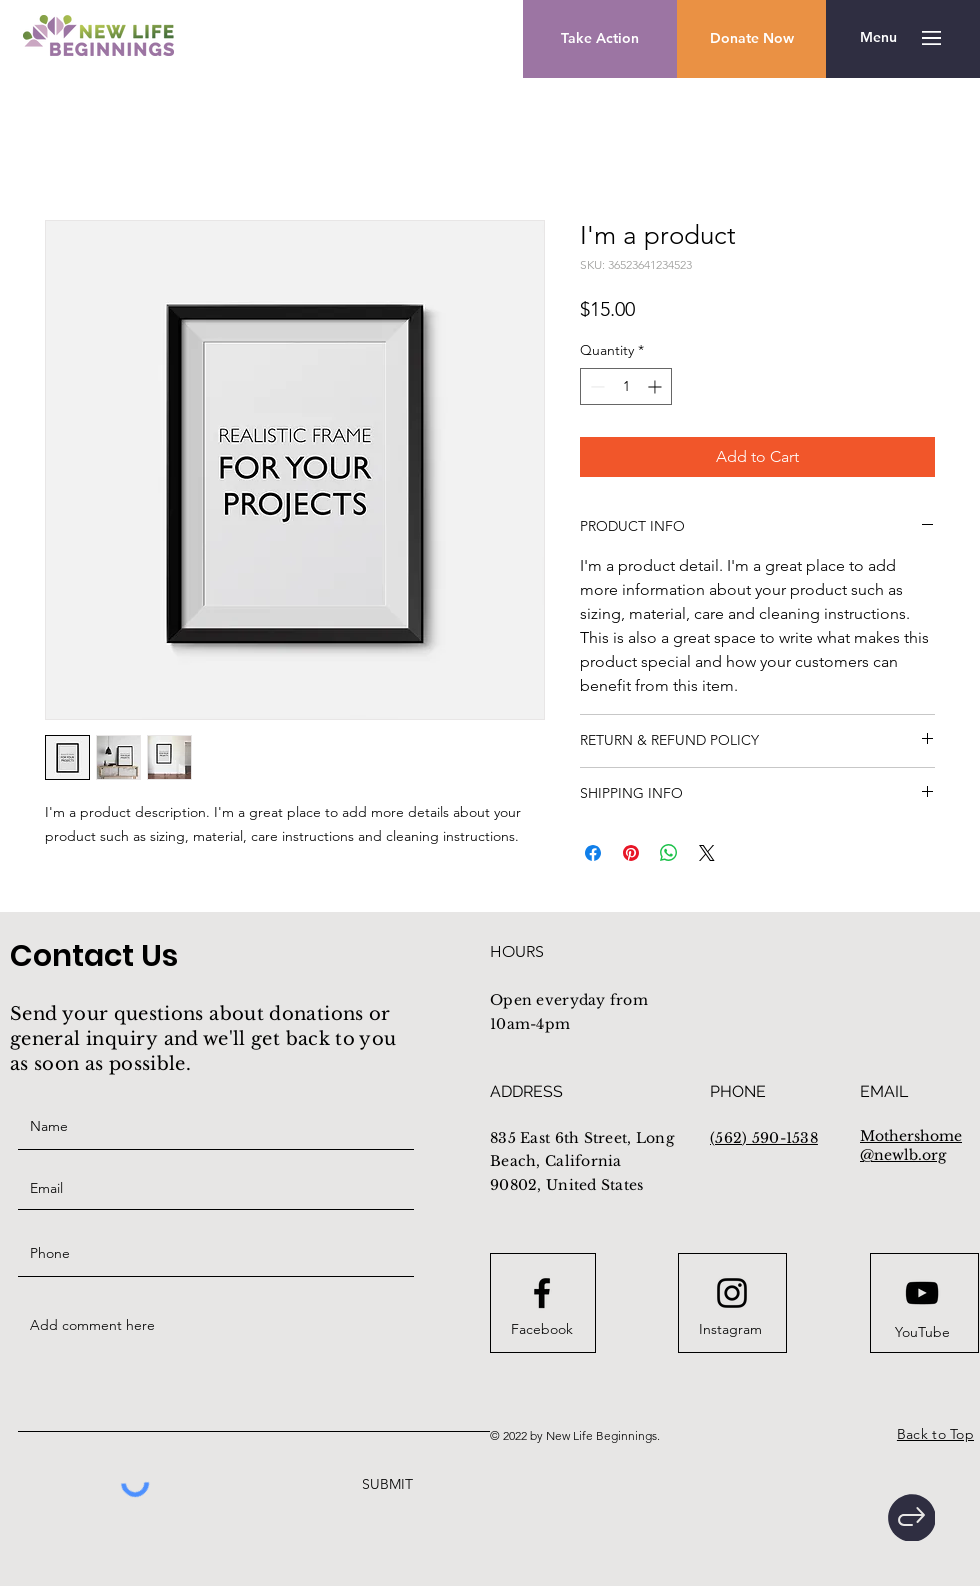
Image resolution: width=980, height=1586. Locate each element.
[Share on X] (707, 853)
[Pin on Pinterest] (631, 853)
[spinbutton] (626, 386)
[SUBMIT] (385, 1484)
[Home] (911, 1517)
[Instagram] (730, 1330)
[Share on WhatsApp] (669, 853)
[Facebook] (542, 1330)
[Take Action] (600, 39)
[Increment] (656, 386)
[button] (751, 39)
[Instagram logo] (732, 1293)
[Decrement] (595, 386)
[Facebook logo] (542, 1293)
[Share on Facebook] (593, 853)
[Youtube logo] (922, 1293)
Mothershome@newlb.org (911, 1146)
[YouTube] (922, 1333)
